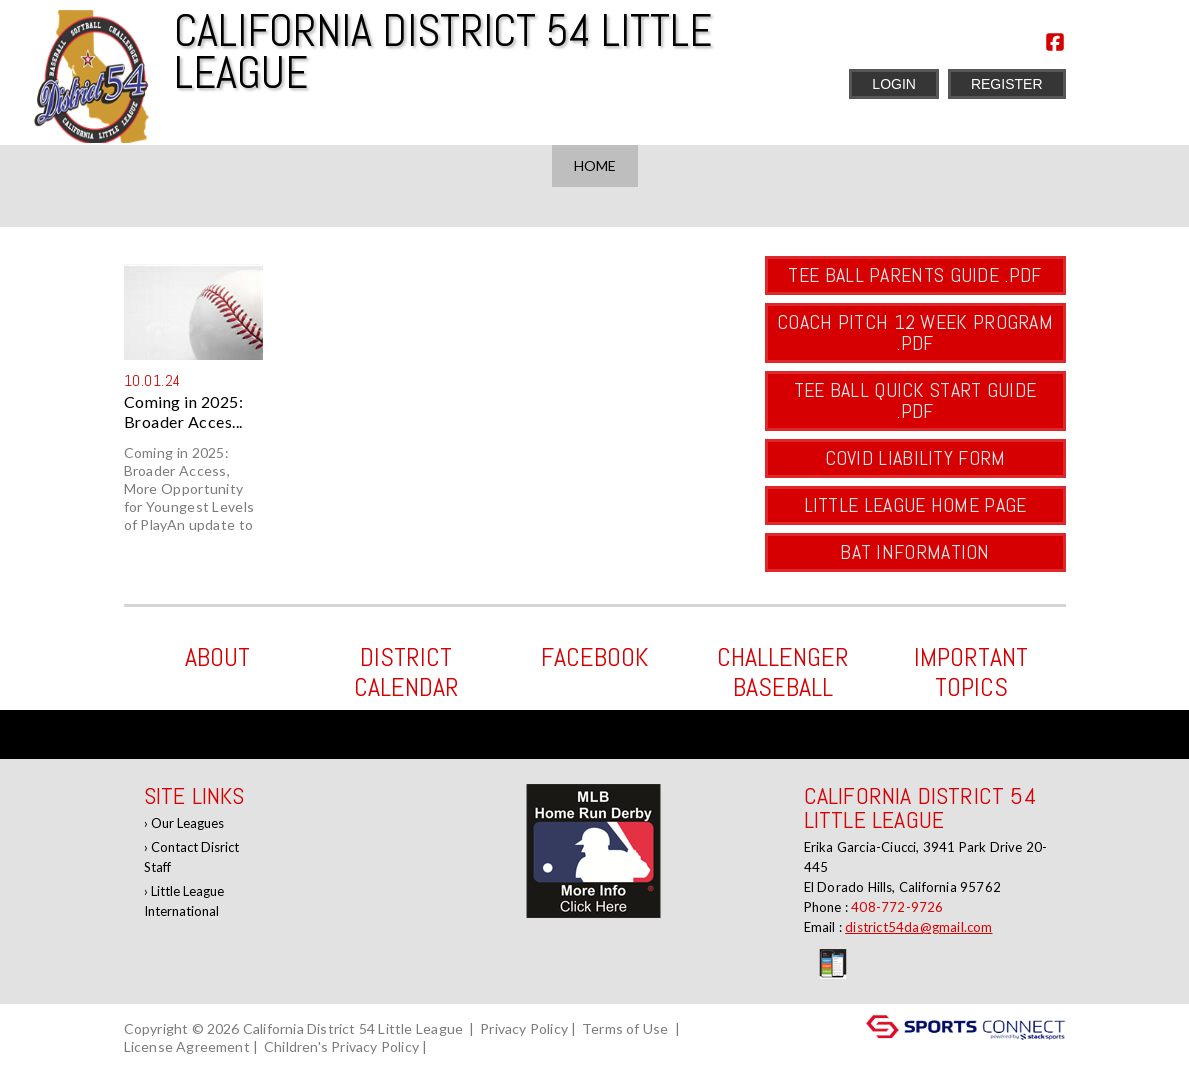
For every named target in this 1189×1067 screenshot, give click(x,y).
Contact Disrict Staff (191, 857)
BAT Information (915, 552)
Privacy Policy (524, 1028)
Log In (459, 1046)
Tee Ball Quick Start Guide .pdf (915, 400)
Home (595, 165)
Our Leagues (187, 823)
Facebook (594, 657)
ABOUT (217, 657)
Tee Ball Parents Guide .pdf (914, 275)
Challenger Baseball (783, 672)
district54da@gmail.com (918, 927)
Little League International (184, 901)
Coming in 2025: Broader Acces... (184, 411)
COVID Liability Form (915, 458)
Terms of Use (625, 1028)
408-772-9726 (897, 907)
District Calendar (406, 672)
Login (894, 84)
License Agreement (187, 1046)
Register (1007, 84)
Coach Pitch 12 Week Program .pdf (915, 332)
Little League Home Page (915, 505)
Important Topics (971, 672)
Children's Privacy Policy (341, 1046)
